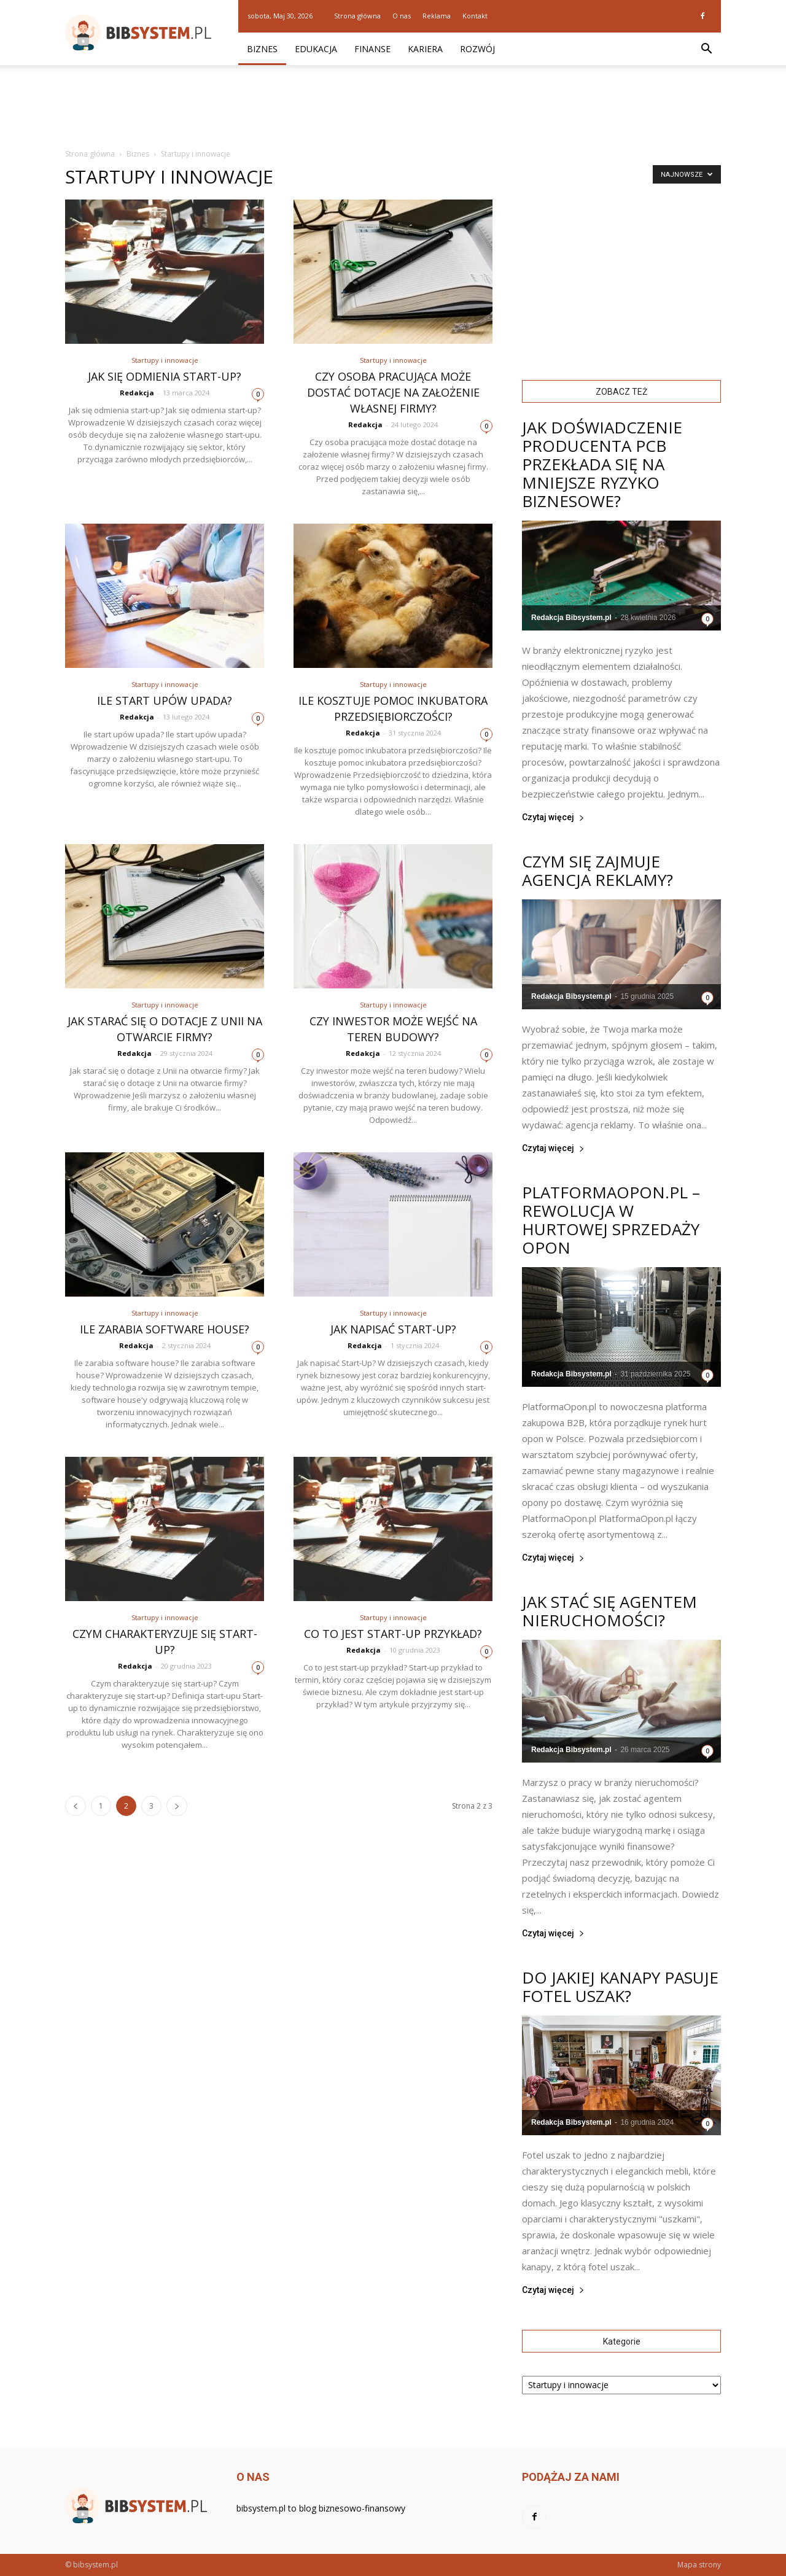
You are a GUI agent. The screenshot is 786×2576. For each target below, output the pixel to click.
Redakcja (137, 392)
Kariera (425, 49)
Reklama (436, 15)
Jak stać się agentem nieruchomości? (609, 1611)
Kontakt (475, 15)
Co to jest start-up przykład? (393, 1633)
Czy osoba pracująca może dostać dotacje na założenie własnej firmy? (393, 392)
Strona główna (357, 15)
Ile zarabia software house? (164, 1329)
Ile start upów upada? (164, 700)
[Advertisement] (393, 107)
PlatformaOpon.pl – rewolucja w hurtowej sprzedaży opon (611, 1220)
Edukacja (316, 49)
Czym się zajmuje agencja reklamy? (597, 870)
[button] (706, 49)
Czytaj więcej (553, 817)
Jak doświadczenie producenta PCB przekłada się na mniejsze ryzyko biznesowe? (602, 464)
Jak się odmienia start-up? (164, 376)
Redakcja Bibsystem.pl (571, 617)
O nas (401, 15)
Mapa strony (699, 2564)
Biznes (262, 49)
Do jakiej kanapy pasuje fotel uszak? (620, 1986)
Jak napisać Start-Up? (393, 1329)
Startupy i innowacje (164, 360)
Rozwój (477, 49)
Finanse (372, 49)
